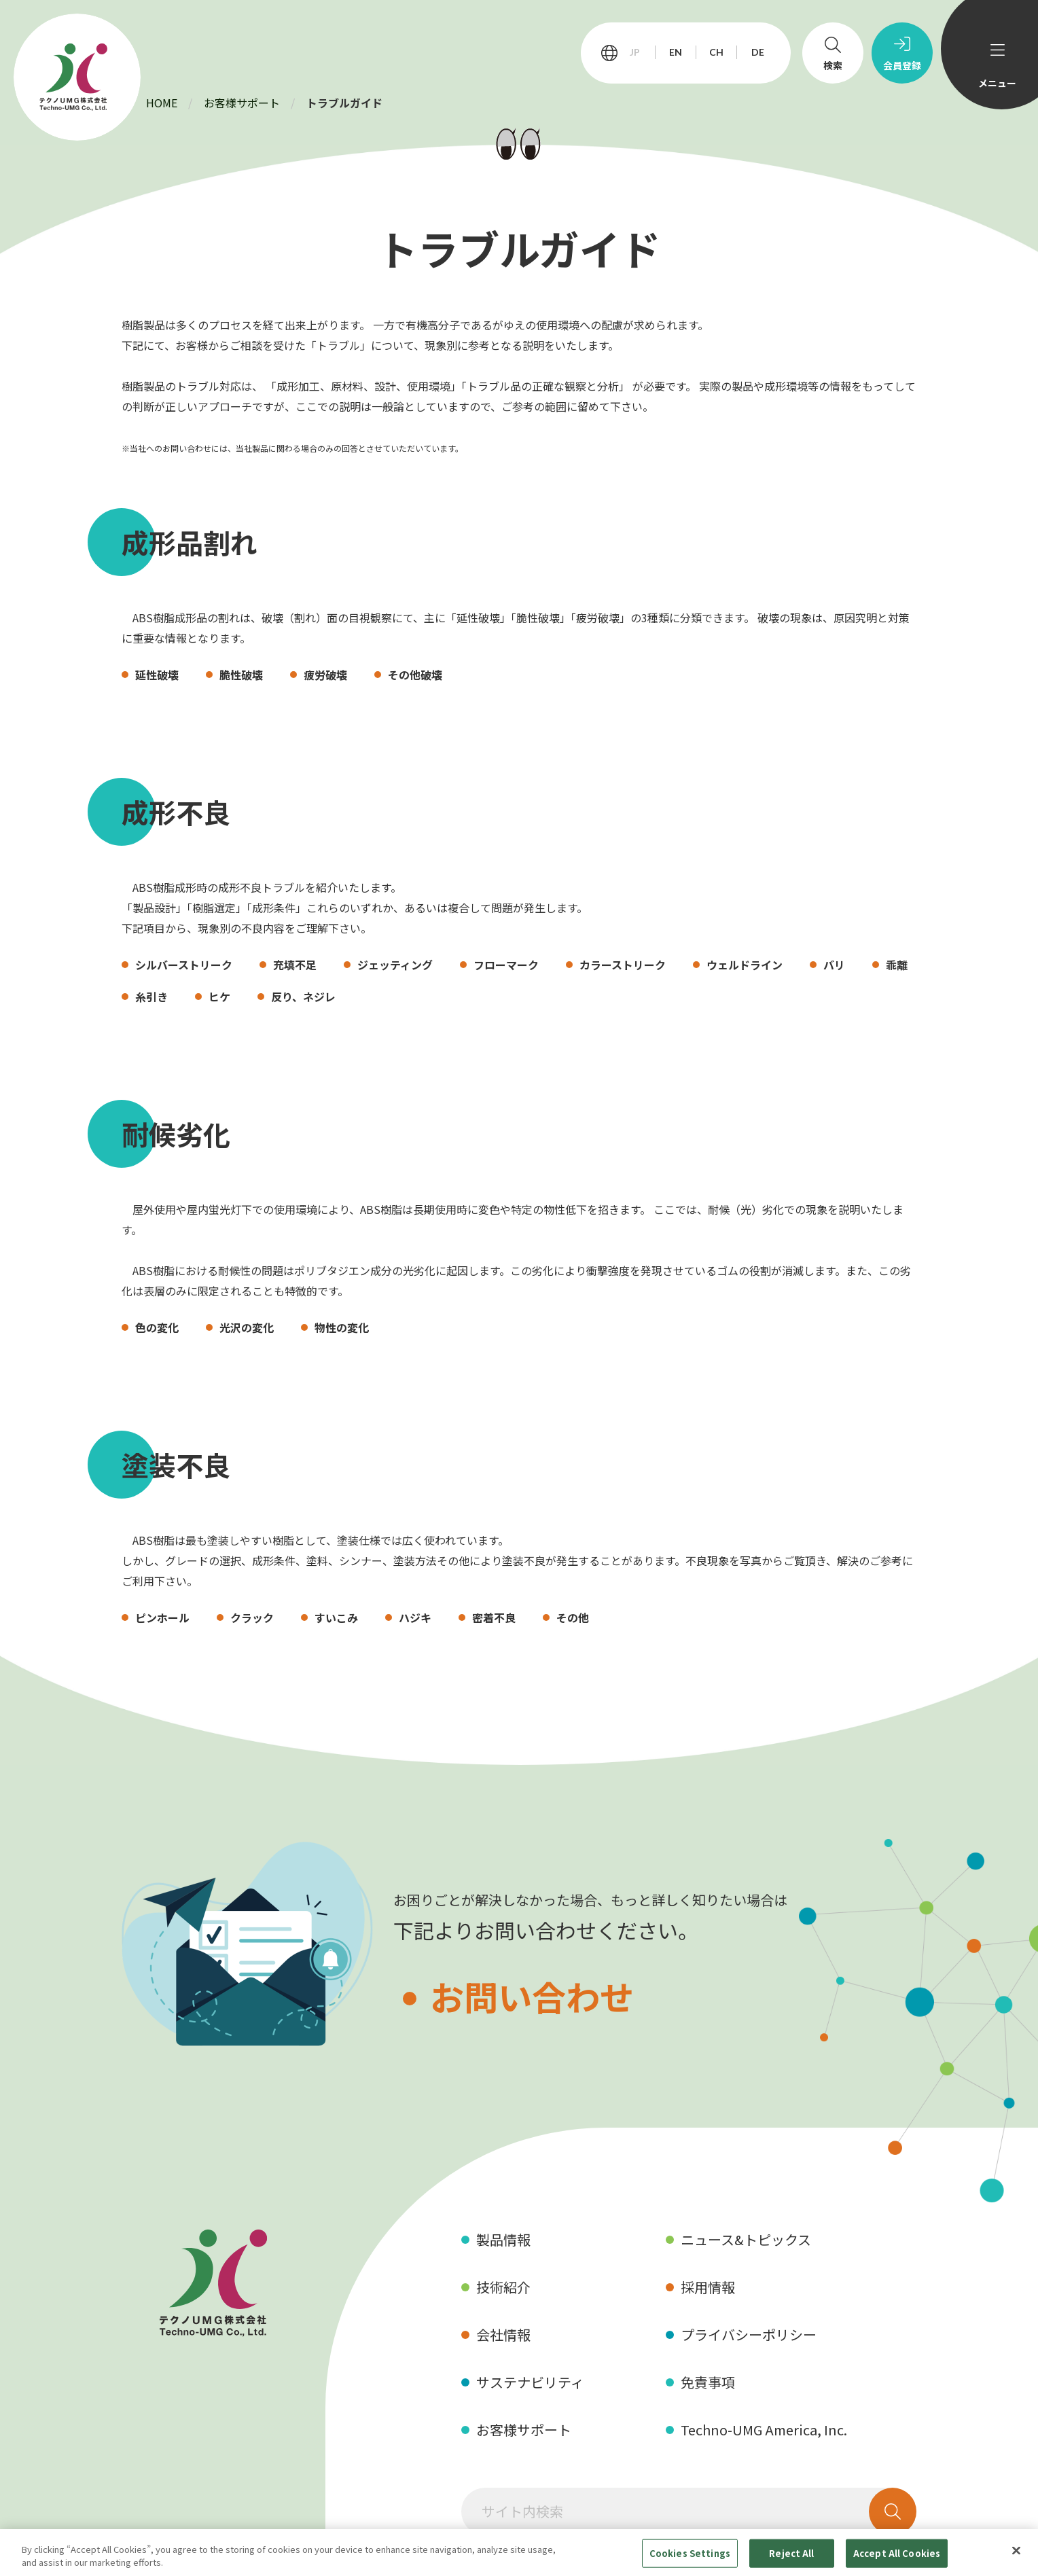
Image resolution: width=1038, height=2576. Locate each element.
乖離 (897, 964)
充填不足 (295, 964)
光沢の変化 (246, 1327)
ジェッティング (395, 964)
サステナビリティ (530, 2382)
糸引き (151, 996)
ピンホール (162, 1617)
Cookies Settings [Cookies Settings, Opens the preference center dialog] (689, 2553)
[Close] (1016, 2551)
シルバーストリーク (183, 964)
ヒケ (219, 996)
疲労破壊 (325, 674)
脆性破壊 (241, 674)
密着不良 (494, 1617)
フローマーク (506, 964)
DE (757, 52)
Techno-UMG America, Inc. (764, 2429)
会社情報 (503, 2334)
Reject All (791, 2553)
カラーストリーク (622, 964)
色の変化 (157, 1327)
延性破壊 (157, 674)
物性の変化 (342, 1327)
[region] (519, 2552)
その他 (572, 1617)
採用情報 (708, 2287)
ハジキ (415, 1617)
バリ (834, 964)
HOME (161, 102)
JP (635, 52)
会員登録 (902, 65)
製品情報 (503, 2239)
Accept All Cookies (896, 2553)
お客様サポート (242, 102)
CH (716, 52)
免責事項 (708, 2382)
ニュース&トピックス (746, 2239)
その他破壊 (415, 674)
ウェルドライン (744, 964)
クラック (252, 1617)
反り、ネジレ (303, 996)
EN (675, 52)
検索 (832, 65)
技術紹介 (503, 2287)
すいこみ (336, 1617)
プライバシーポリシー (749, 2334)
